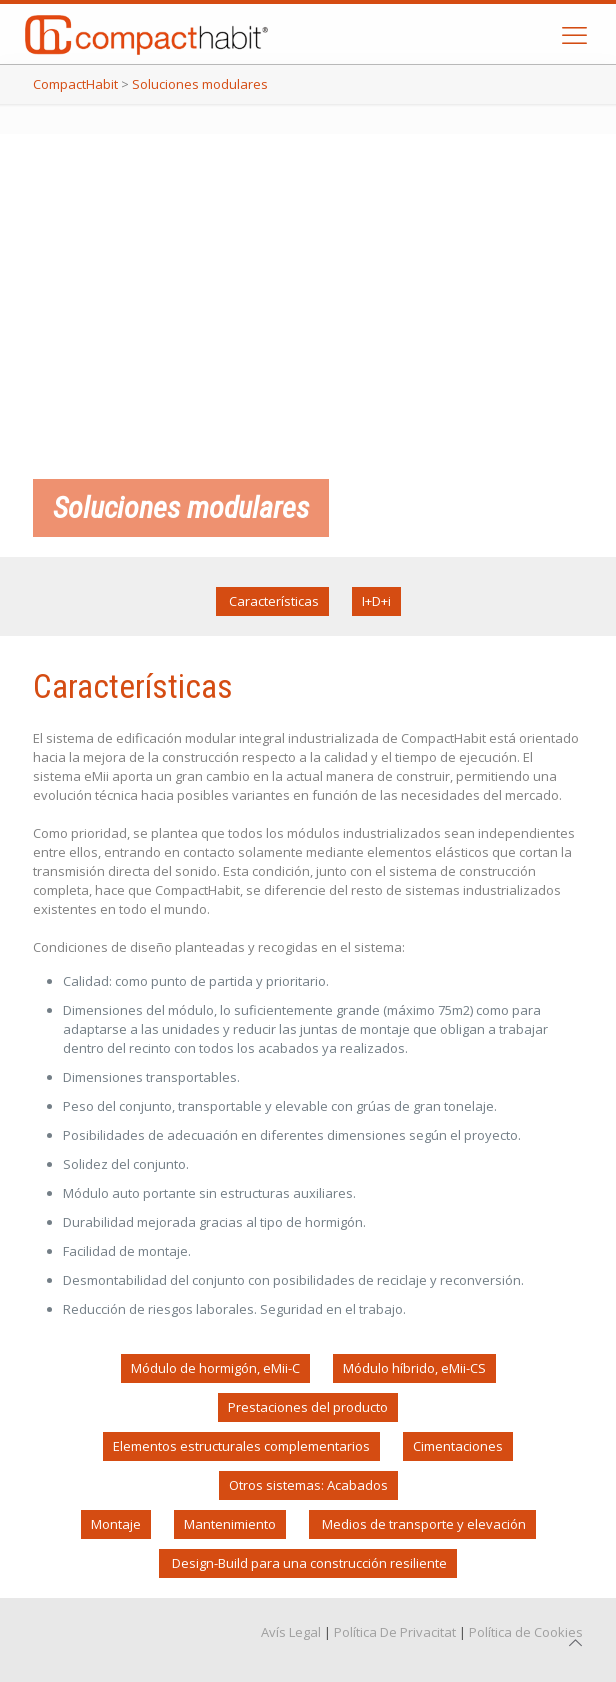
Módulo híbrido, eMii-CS (414, 1368)
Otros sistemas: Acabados (308, 1485)
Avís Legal (291, 1632)
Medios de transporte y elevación (422, 1524)
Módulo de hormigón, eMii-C (215, 1368)
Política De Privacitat (395, 1632)
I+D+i (376, 601)
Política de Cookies (526, 1632)
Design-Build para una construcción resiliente (308, 1563)
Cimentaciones (458, 1446)
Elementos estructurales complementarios (241, 1446)
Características (272, 601)
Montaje (116, 1524)
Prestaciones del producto (308, 1407)
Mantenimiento (230, 1524)
